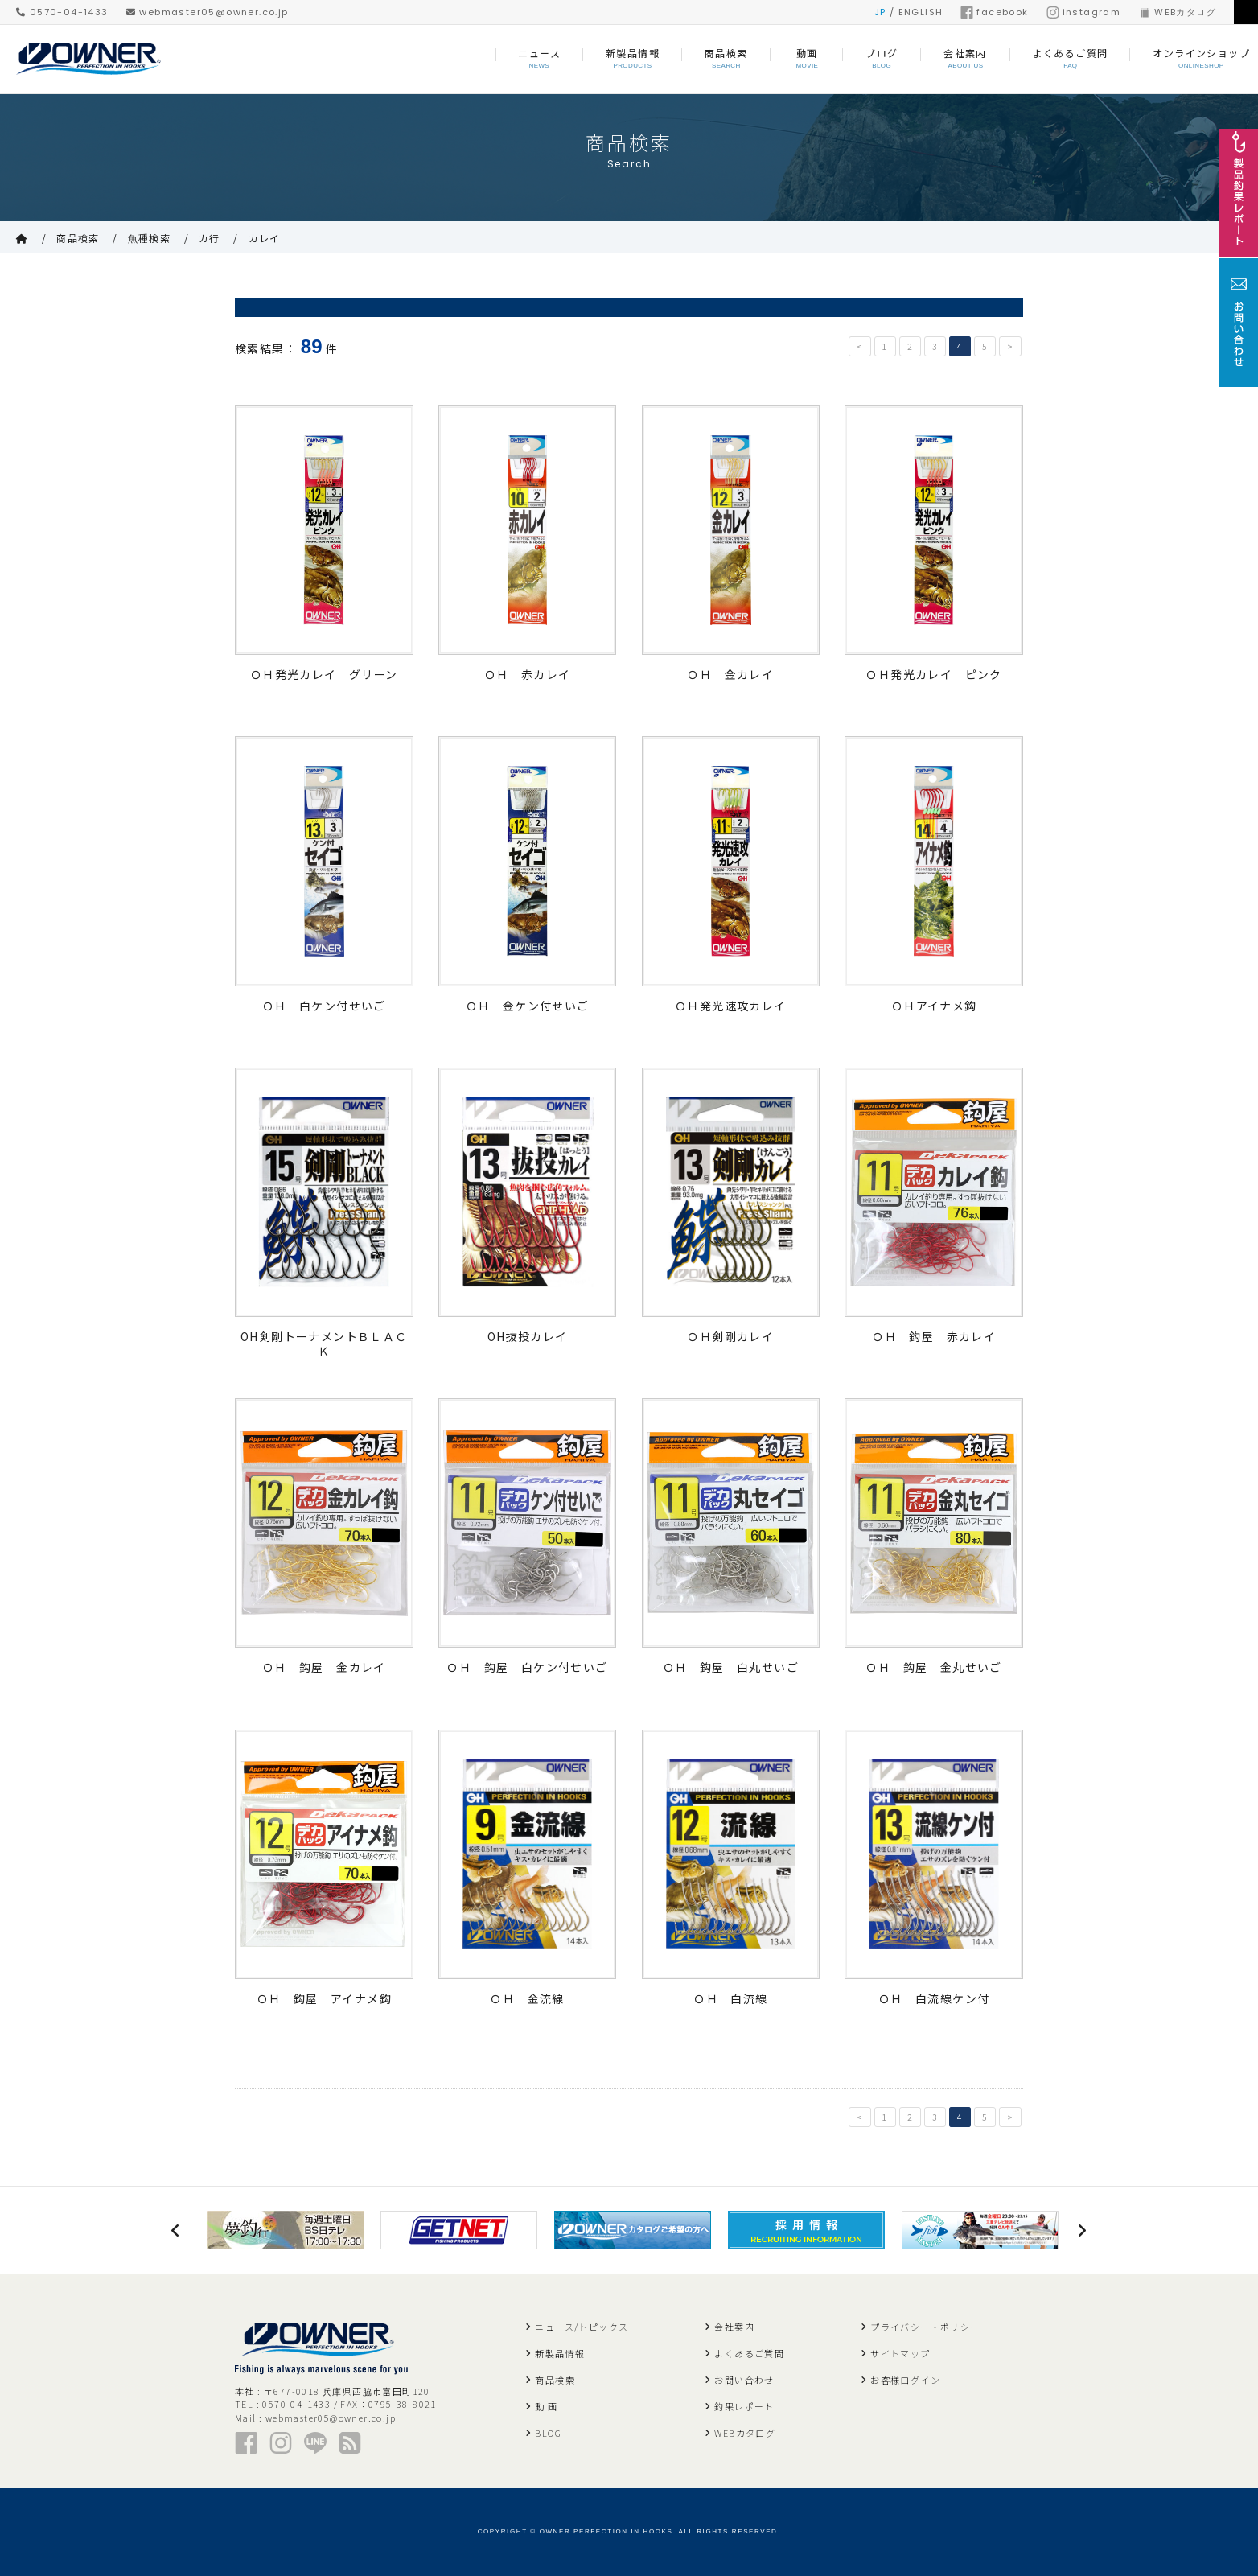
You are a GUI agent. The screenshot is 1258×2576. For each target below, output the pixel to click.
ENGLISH (921, 12)
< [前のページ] (860, 346)
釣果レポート (744, 2406)
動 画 (546, 2406)
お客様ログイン (905, 2379)
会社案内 (734, 2326)
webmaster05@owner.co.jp (207, 12)
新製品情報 (560, 2353)
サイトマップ (900, 2353)
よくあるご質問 (749, 2353)
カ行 (209, 238)
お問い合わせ (744, 2379)
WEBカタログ (1177, 12)
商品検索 (78, 238)
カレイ (265, 238)
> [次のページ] (1010, 346)
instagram (1083, 12)
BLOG (548, 2432)
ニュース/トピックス (581, 2326)
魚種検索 (149, 238)
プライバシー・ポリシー (925, 2326)
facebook (994, 12)
